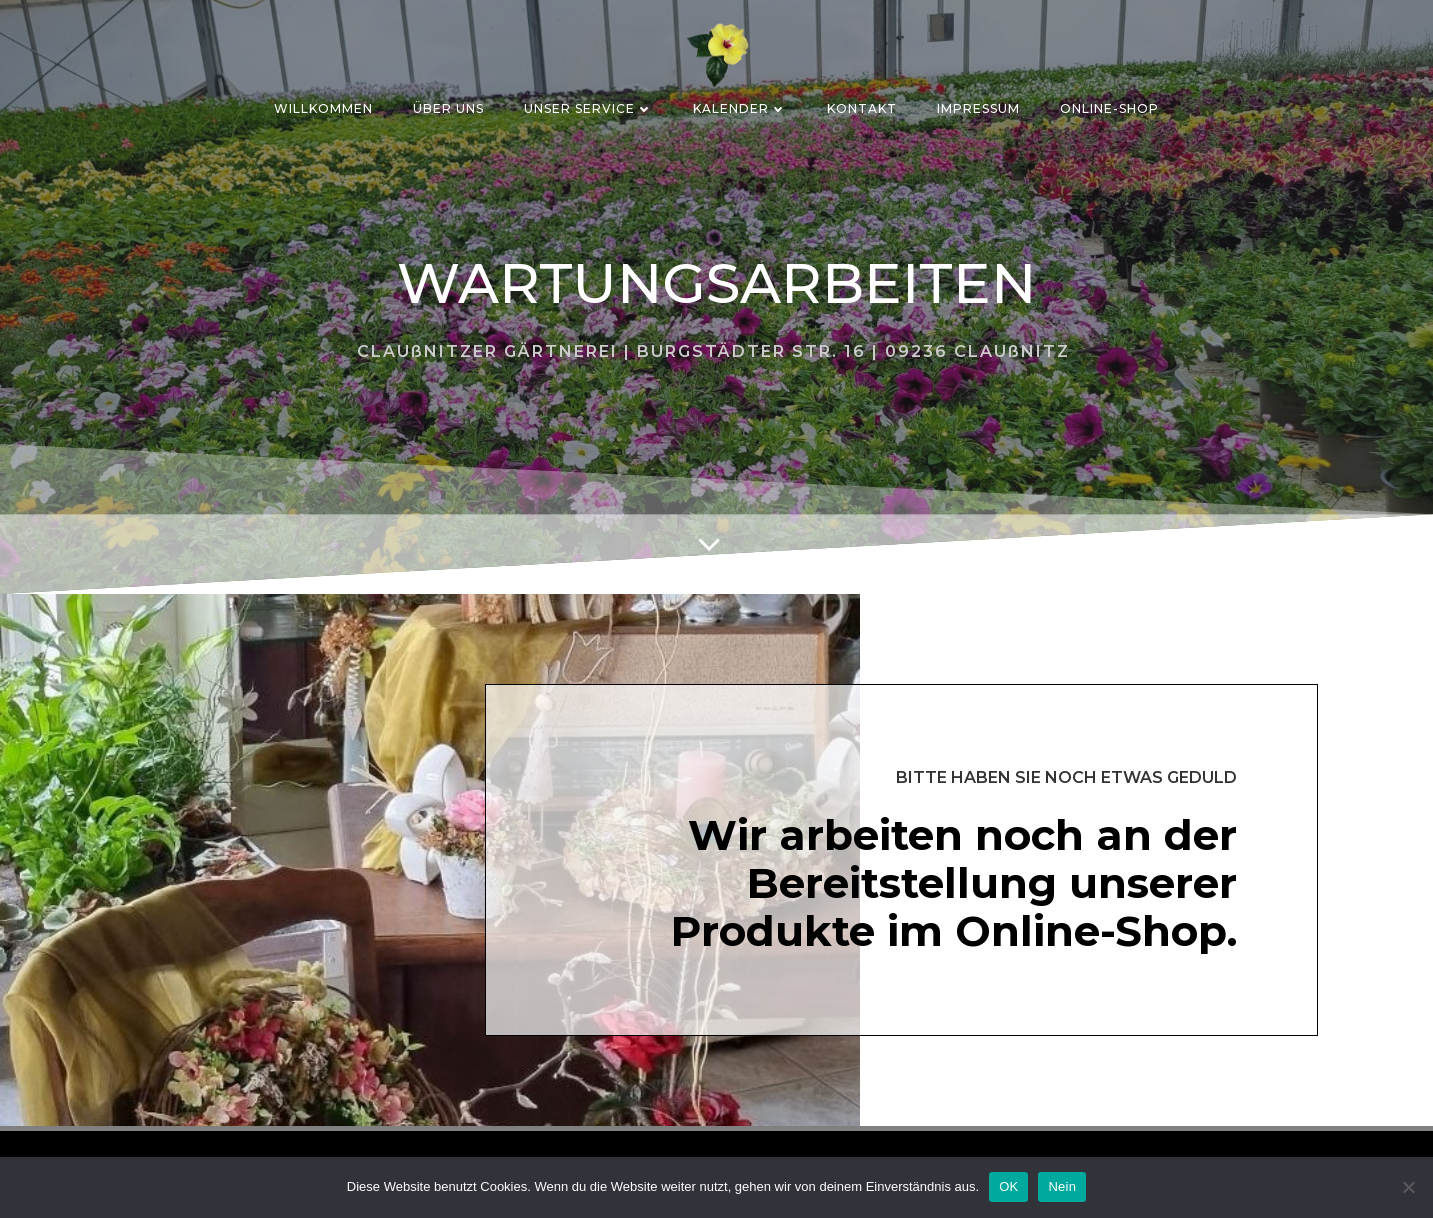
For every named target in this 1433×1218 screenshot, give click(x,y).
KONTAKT (862, 108)
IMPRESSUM (978, 108)
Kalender (740, 108)
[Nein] (1408, 1187)
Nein (1062, 1186)
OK (1008, 1186)
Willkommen (323, 108)
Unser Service (588, 108)
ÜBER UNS (448, 108)
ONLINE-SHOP (1109, 108)
